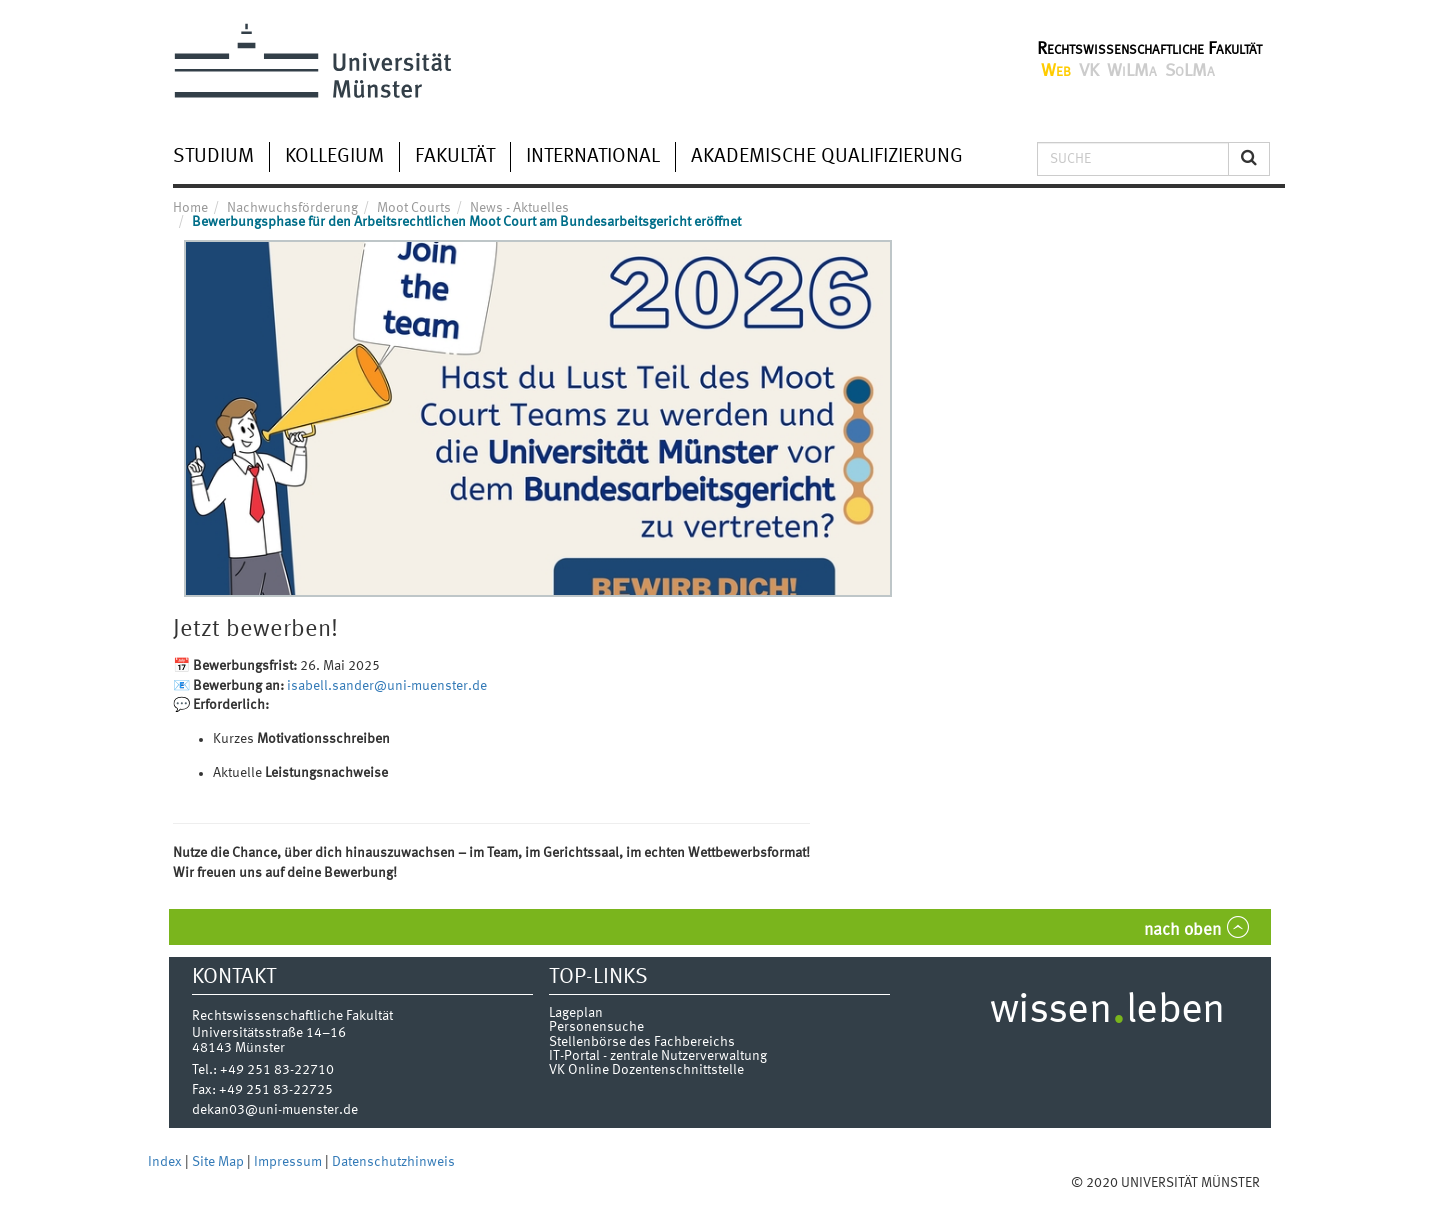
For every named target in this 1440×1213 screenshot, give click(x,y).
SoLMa (1190, 71)
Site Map (219, 1162)
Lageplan (576, 1013)
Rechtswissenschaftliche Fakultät (1149, 49)
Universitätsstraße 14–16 (269, 1033)
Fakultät (455, 157)
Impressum (289, 1162)
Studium (213, 157)
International (593, 157)
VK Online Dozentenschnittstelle (646, 1070)
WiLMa (1132, 71)
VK (1089, 71)
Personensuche (596, 1027)
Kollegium (334, 157)
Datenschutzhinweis (393, 1162)
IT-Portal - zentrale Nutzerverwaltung (658, 1056)
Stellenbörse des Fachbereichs (642, 1042)
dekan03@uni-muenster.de (275, 1110)
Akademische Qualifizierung (827, 157)
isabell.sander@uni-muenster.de (387, 686)
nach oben (1182, 930)
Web (1056, 71)
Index (166, 1162)
